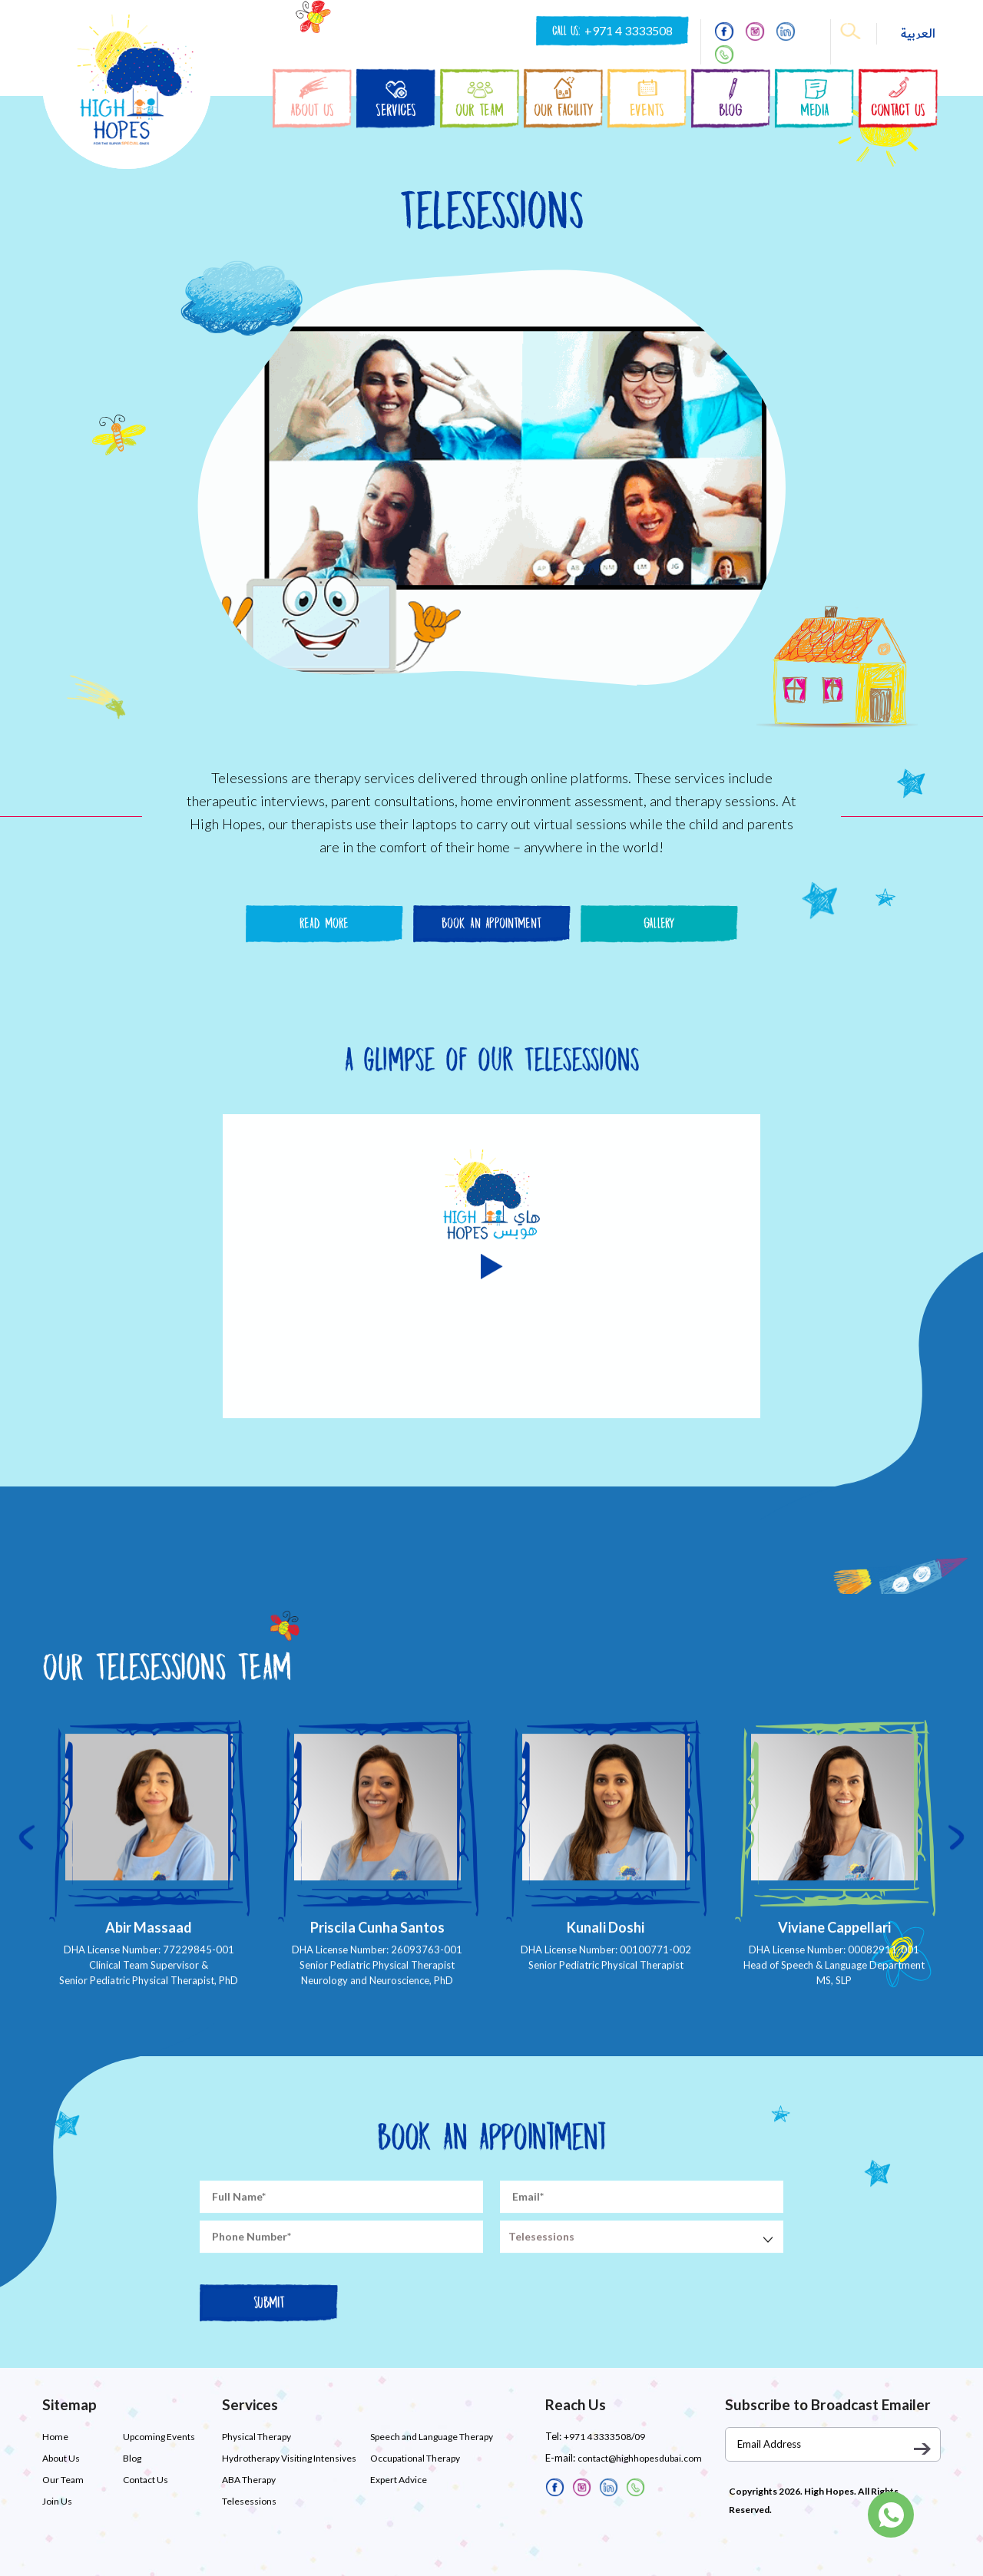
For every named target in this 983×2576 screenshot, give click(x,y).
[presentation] (27, 1881)
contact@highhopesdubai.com (640, 2458)
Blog (132, 2458)
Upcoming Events (159, 2436)
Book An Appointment (491, 923)
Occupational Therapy (415, 2458)
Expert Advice (398, 2479)
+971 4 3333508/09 (604, 2436)
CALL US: (612, 30)
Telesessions (249, 2501)
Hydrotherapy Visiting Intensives (289, 2458)
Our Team (63, 2479)
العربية (918, 34)
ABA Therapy (249, 2479)
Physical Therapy (256, 2436)
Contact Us (145, 2479)
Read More (324, 923)
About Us (61, 2458)
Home (55, 2436)
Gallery (659, 923)
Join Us (57, 2501)
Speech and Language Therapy (431, 2436)
